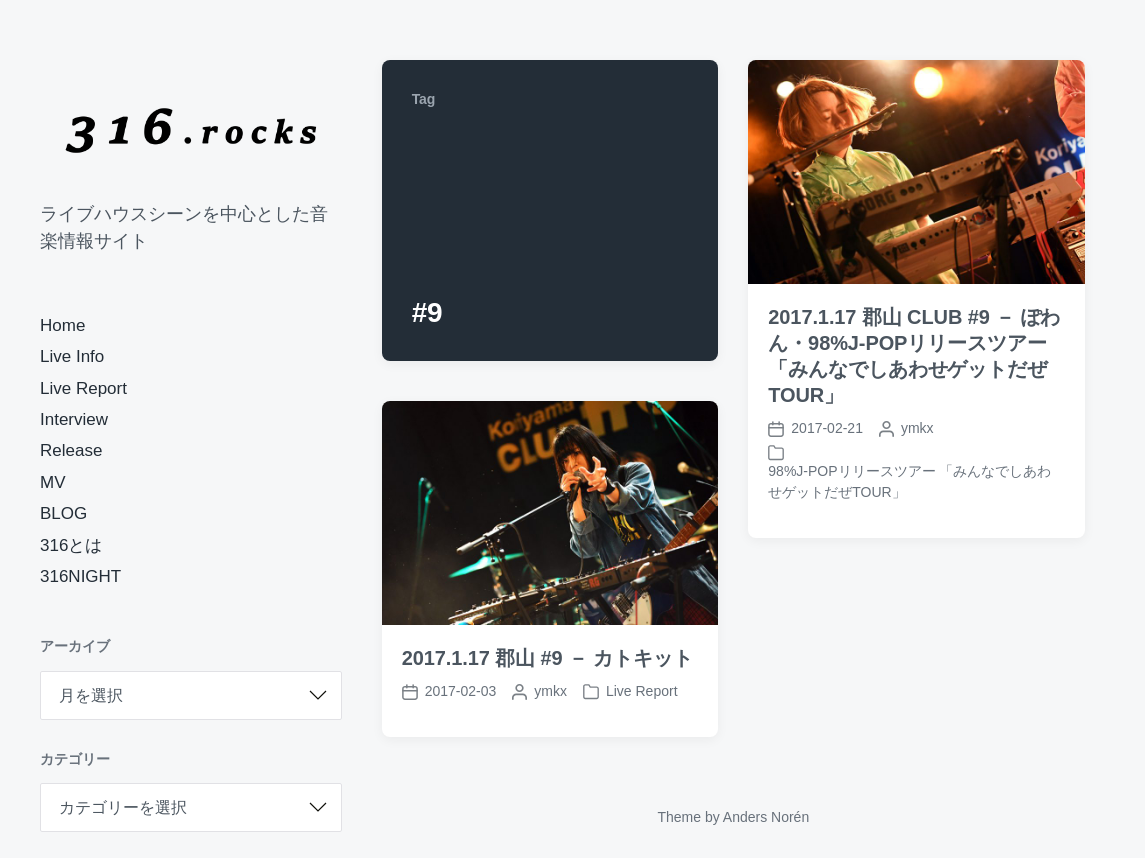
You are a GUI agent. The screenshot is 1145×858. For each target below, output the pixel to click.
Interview (74, 419)
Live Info (72, 356)
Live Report (83, 388)
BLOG (63, 513)
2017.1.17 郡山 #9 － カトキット (547, 658)
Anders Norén (766, 817)
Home (62, 325)
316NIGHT (80, 576)
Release (71, 450)
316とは (71, 545)
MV (53, 482)
